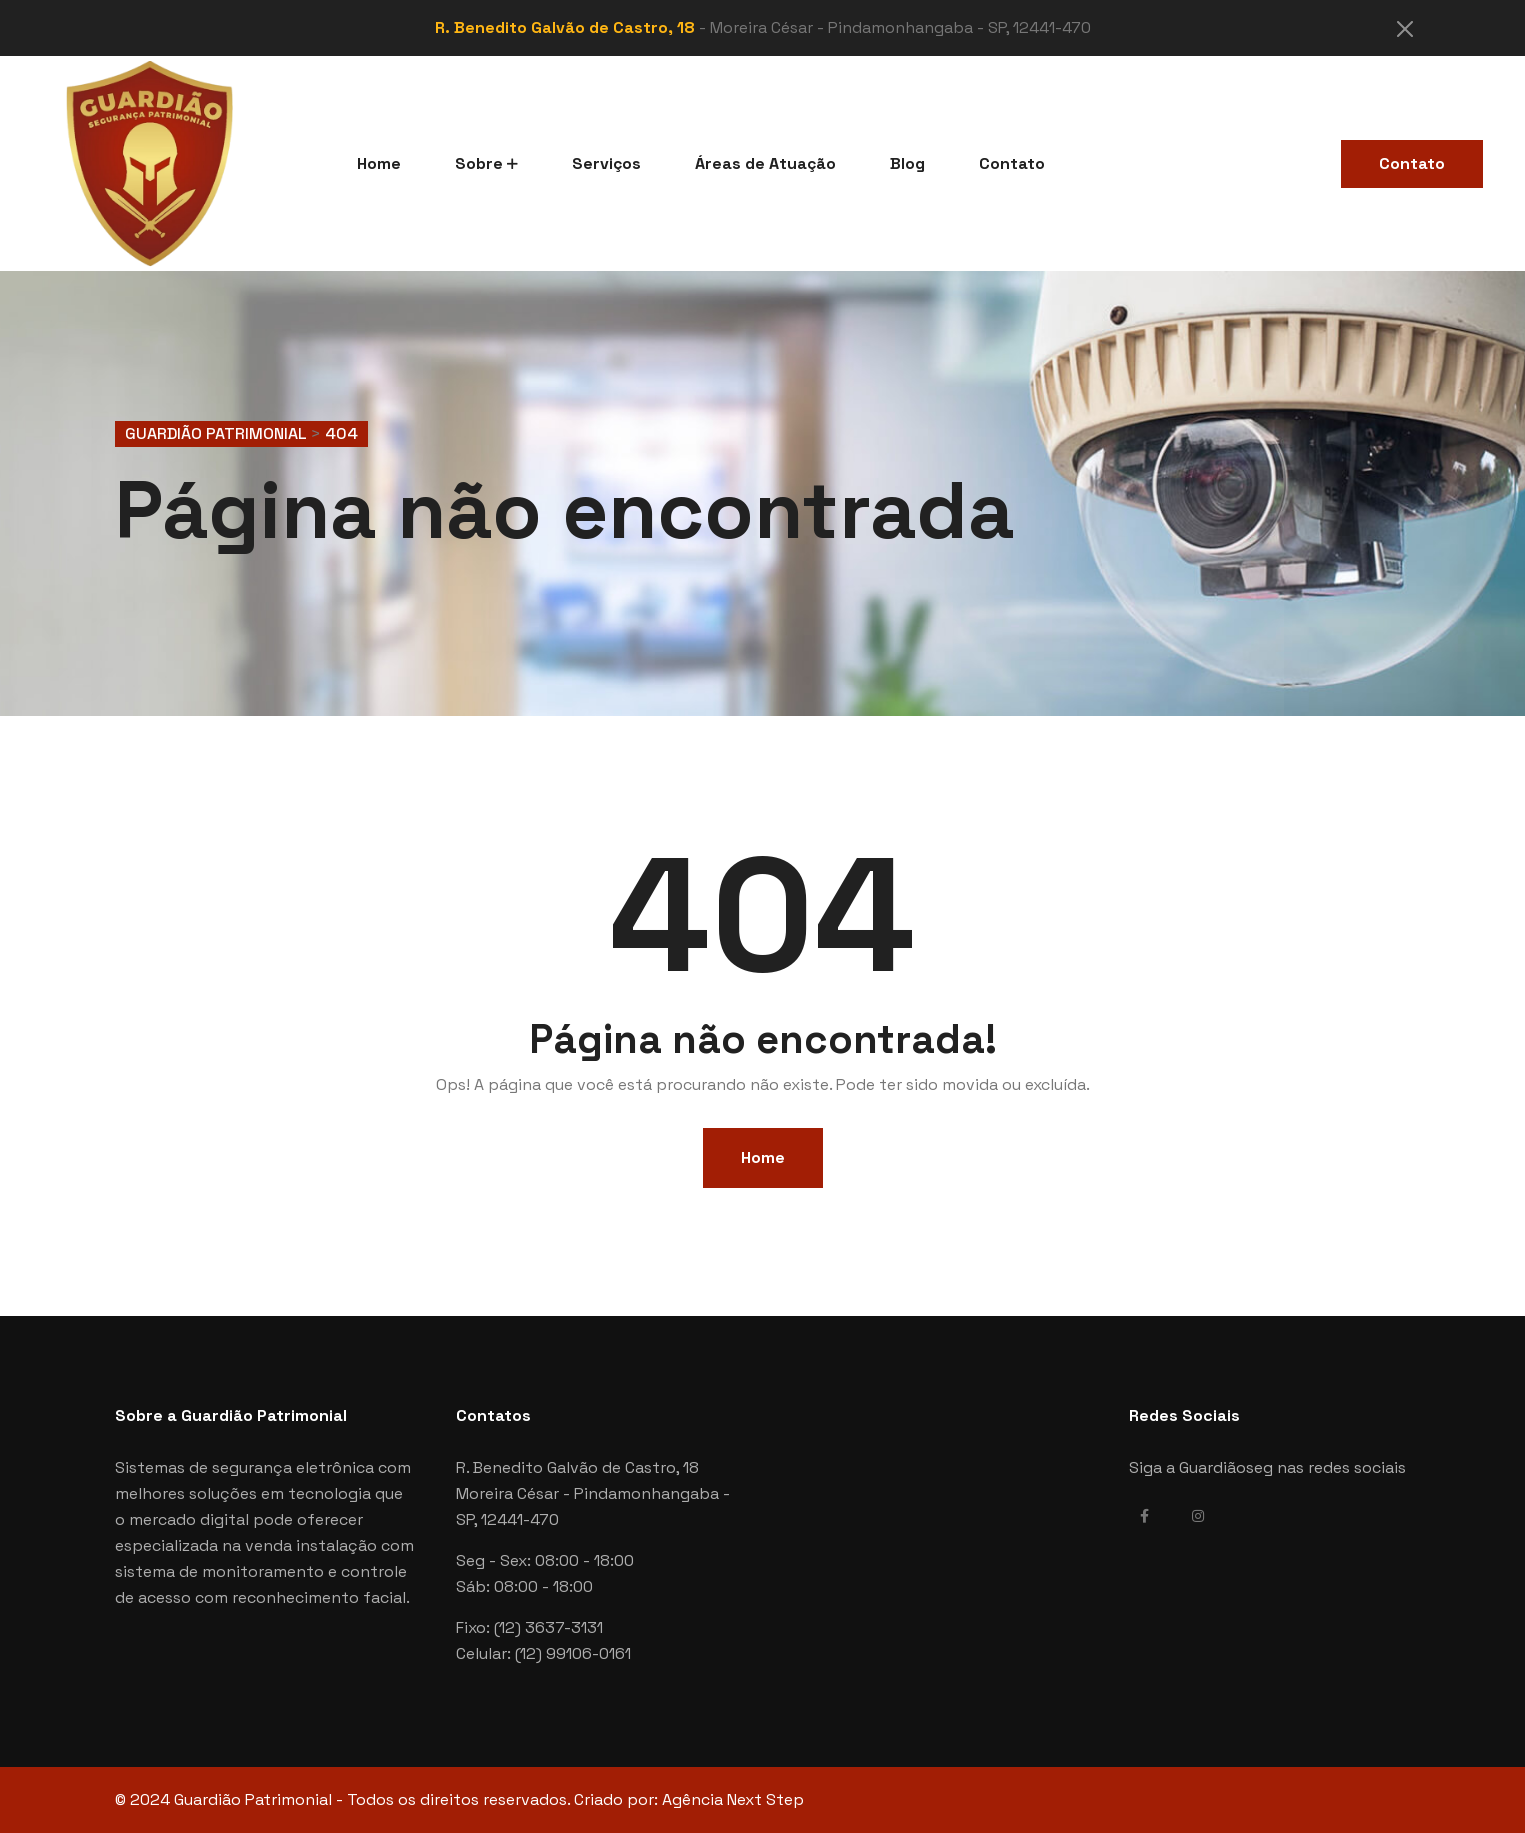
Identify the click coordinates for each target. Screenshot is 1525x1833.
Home (379, 163)
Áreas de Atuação (765, 163)
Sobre (479, 163)
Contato (1012, 163)
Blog (907, 163)
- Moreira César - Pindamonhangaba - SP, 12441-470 (763, 27)
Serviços (606, 163)
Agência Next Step (733, 1799)
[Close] (1405, 29)
